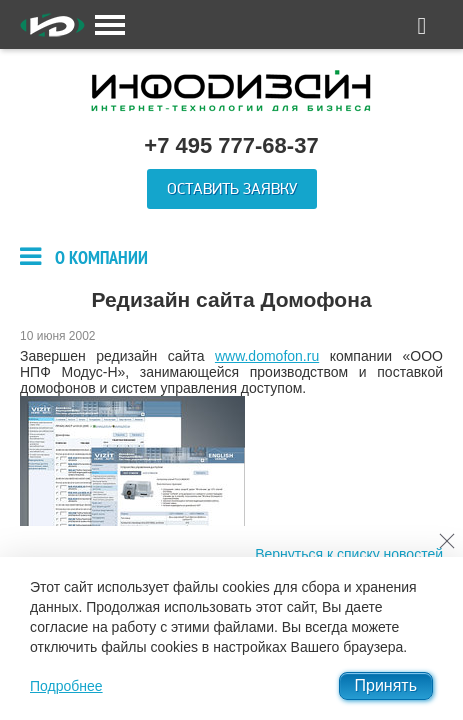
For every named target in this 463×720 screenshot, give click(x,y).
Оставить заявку (232, 189)
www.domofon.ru (267, 356)
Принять (386, 685)
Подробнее (66, 686)
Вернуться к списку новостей (349, 554)
